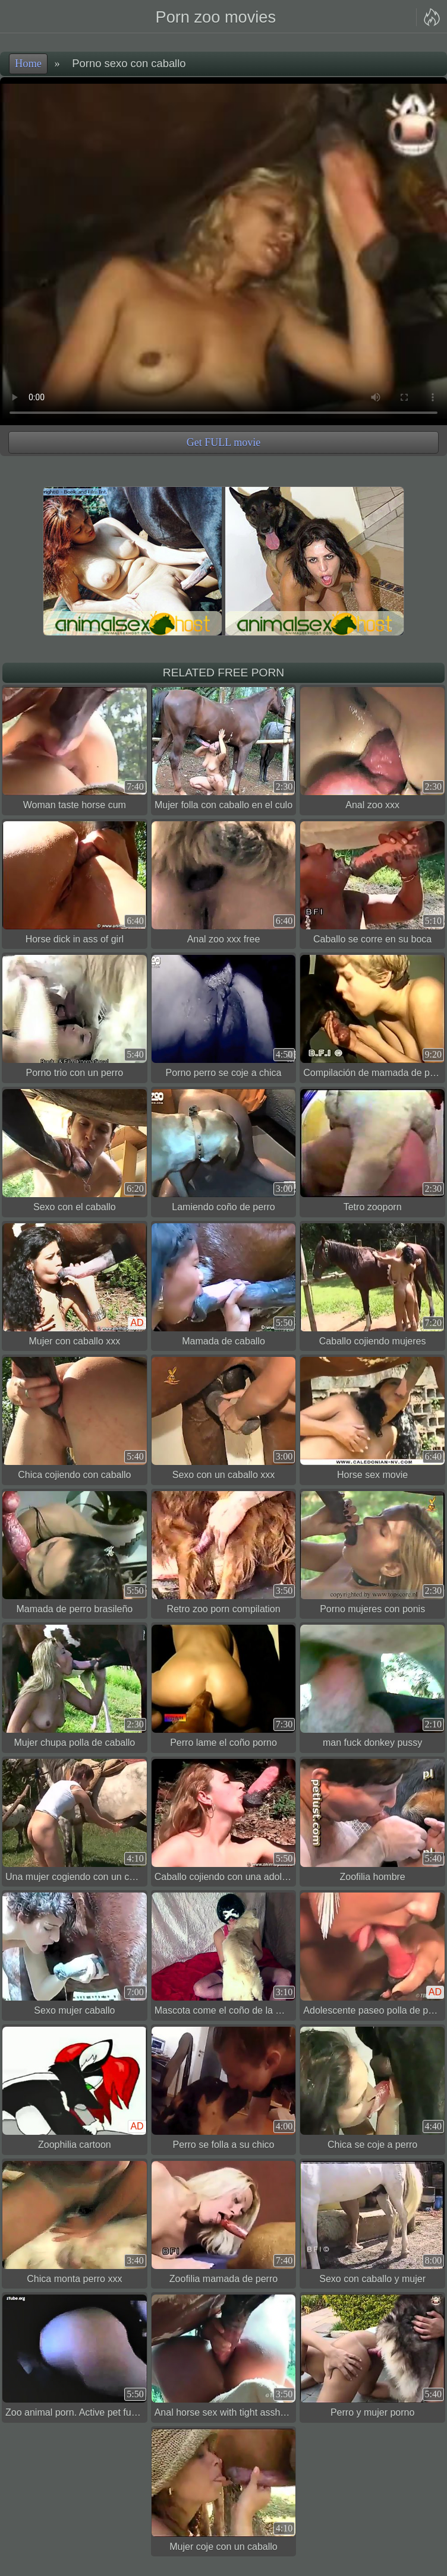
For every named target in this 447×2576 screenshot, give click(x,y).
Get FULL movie (223, 442)
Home (28, 63)
